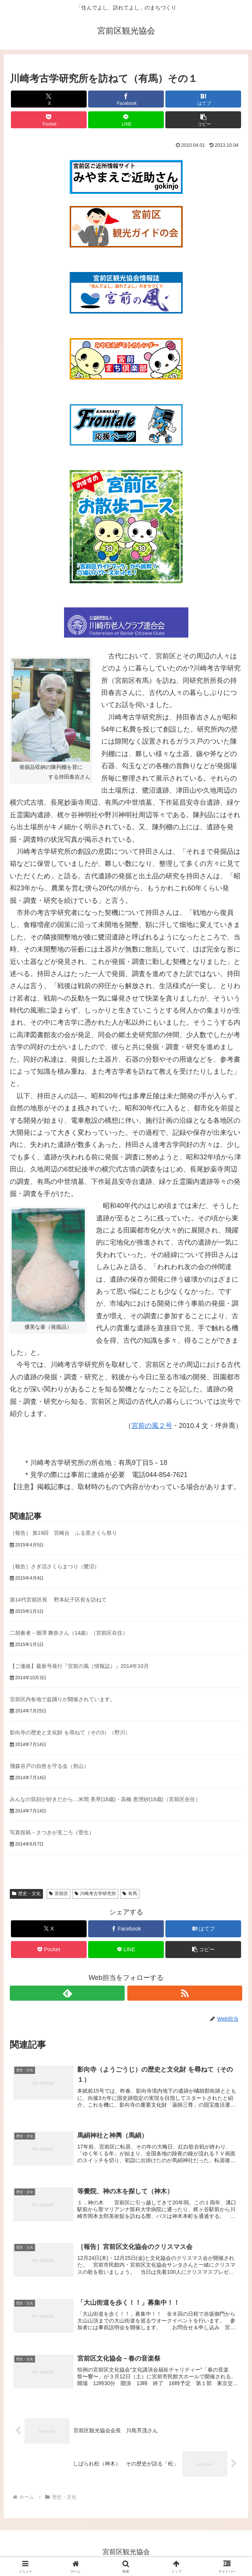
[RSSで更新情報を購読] (184, 1993)
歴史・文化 (26, 1893)
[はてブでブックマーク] (203, 99)
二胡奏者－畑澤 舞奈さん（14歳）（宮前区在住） (69, 1633)
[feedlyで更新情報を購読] (67, 1993)
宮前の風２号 (151, 1425)
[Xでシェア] (49, 99)
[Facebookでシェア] (126, 99)
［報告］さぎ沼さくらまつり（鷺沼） (54, 1566)
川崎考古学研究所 (95, 1893)
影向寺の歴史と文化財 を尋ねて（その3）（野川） (70, 1732)
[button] (203, 119)
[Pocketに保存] (49, 119)
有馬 (129, 1893)
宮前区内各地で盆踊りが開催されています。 (62, 1699)
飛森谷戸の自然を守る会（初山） (49, 1766)
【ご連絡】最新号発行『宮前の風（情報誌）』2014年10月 (79, 1666)
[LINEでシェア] (126, 119)
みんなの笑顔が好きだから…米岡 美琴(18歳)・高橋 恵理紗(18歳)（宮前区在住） (105, 1799)
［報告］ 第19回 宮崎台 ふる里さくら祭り (63, 1533)
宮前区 (58, 1893)
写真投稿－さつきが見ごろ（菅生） (52, 1832)
